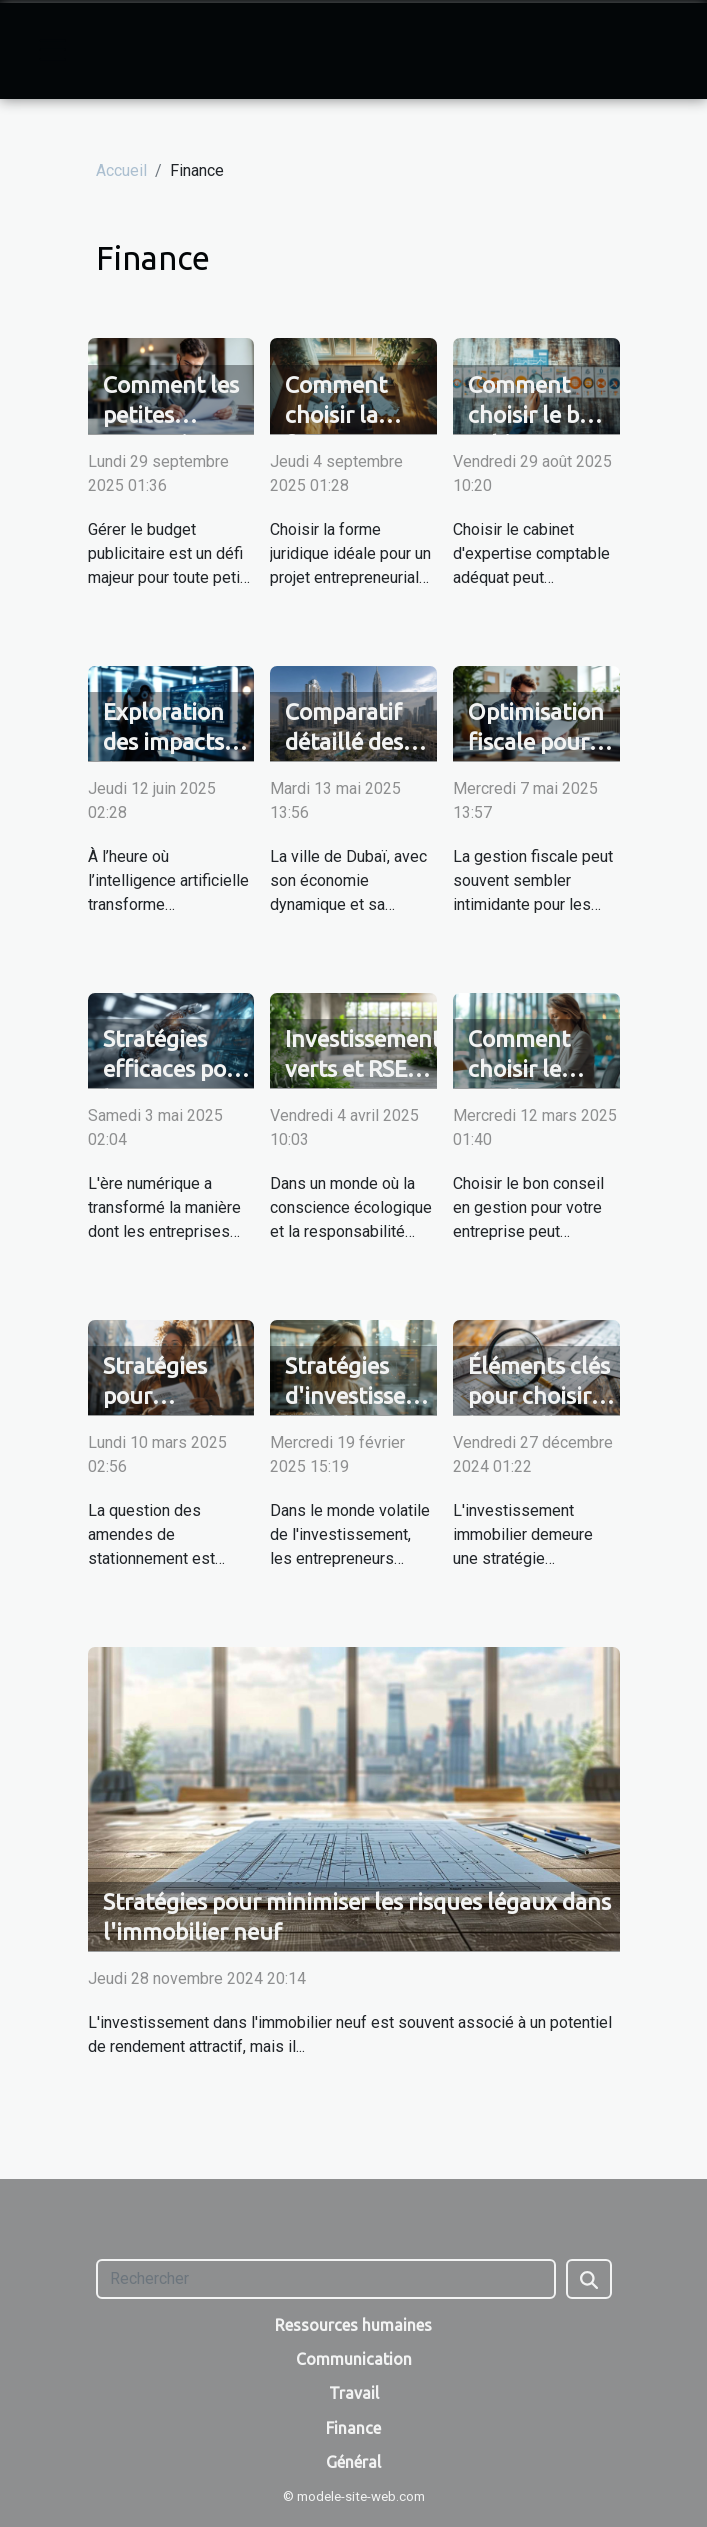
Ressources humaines (353, 2325)
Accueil (121, 170)
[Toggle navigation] (53, 50)
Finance (353, 2428)
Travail (354, 2393)
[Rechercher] (326, 2279)
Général (353, 2462)
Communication (354, 2359)
